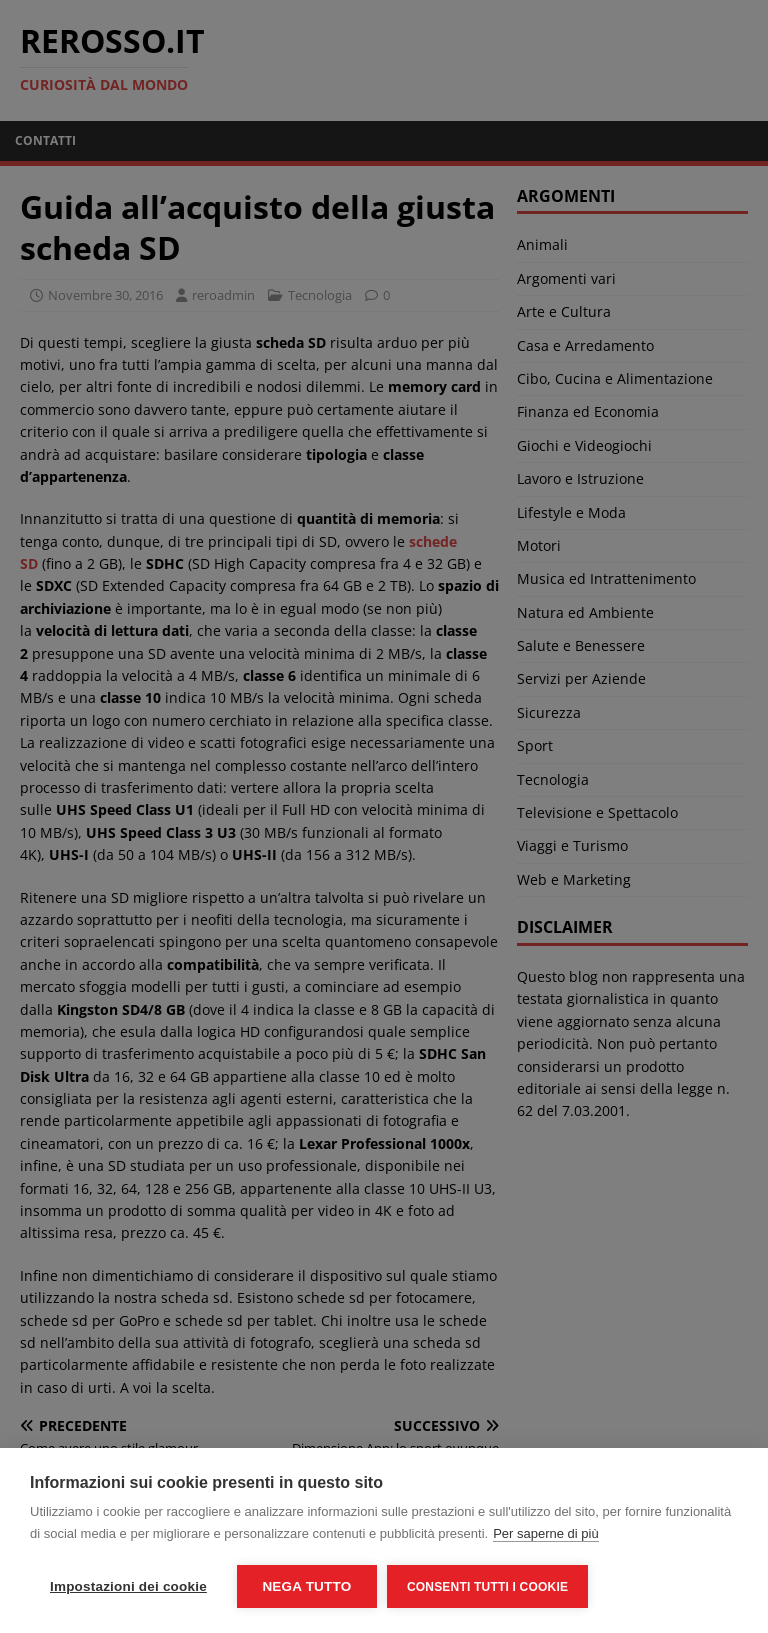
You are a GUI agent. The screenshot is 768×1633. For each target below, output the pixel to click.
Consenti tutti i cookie (487, 1587)
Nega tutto (306, 1586)
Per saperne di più (546, 1533)
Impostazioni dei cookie (128, 1586)
